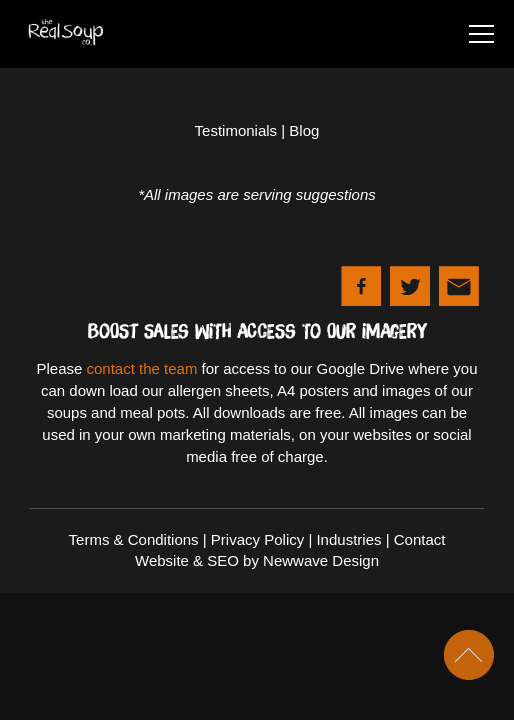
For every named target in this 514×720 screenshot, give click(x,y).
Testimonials (236, 130)
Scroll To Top (469, 655)
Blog (304, 130)
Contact (420, 539)
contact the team (142, 368)
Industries (348, 539)
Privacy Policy (257, 539)
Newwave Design (321, 560)
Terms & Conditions (134, 539)
